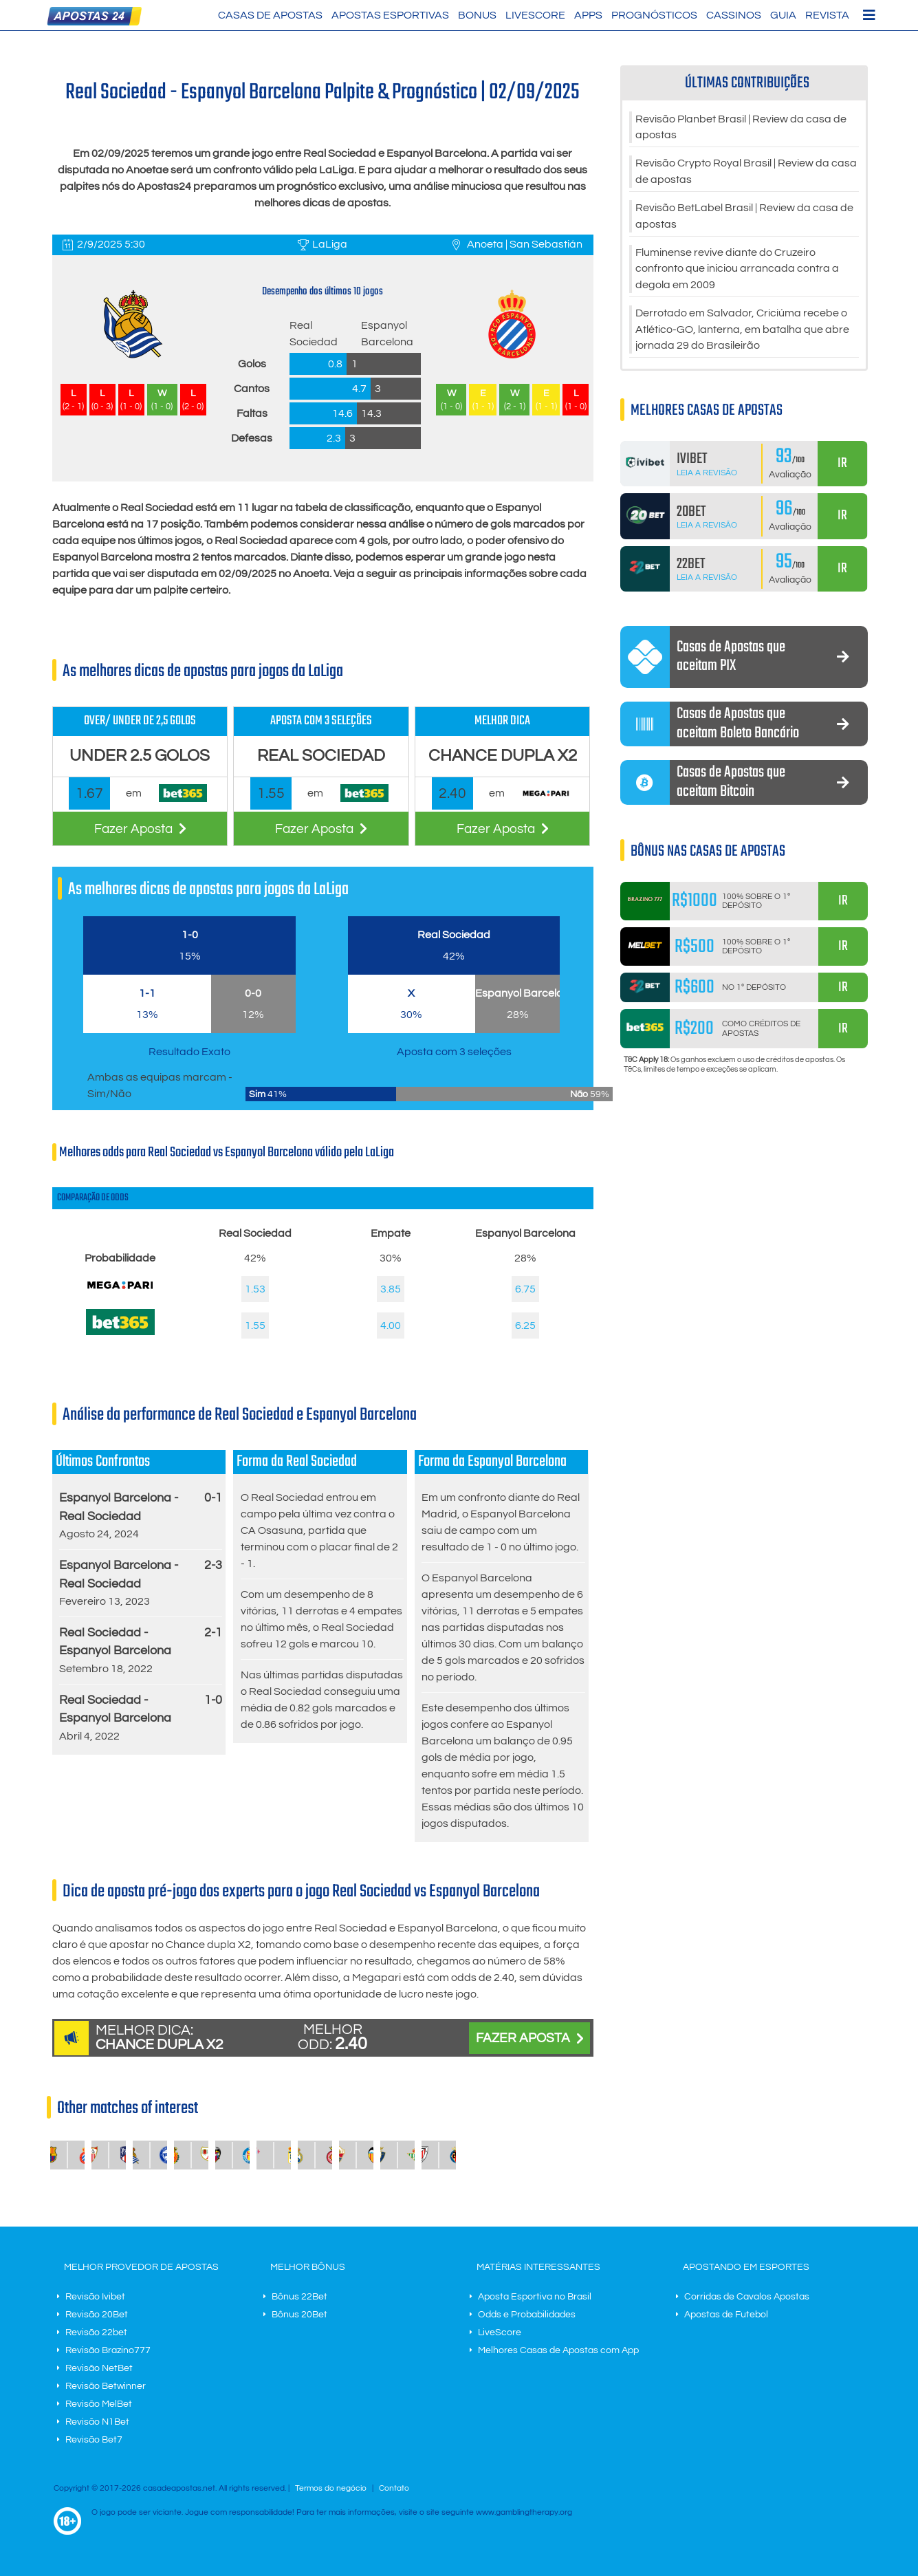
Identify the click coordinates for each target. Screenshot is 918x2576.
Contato (394, 2488)
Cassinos (733, 15)
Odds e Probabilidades (527, 2314)
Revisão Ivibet (95, 2297)
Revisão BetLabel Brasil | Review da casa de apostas (744, 218)
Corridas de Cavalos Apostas (746, 2297)
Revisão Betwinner (105, 2386)
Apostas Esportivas (390, 15)
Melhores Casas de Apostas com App (558, 2350)
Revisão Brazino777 (108, 2350)
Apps (588, 15)
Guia (783, 15)
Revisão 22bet (96, 2332)
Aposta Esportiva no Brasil (534, 2297)
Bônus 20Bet (299, 2314)
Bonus (477, 15)
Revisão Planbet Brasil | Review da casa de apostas (740, 128)
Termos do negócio (331, 2488)
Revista (827, 15)
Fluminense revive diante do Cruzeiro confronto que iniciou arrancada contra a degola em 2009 (737, 272)
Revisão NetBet (99, 2368)
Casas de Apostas (270, 15)
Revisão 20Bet (96, 2314)
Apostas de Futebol (726, 2314)
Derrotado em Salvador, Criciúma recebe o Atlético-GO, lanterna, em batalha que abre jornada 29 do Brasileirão (742, 334)
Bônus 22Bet (299, 2297)
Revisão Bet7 (93, 2440)
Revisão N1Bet (97, 2422)
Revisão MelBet (98, 2404)
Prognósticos (654, 15)
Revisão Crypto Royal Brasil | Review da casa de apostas (746, 173)
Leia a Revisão (707, 477)
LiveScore (535, 15)
